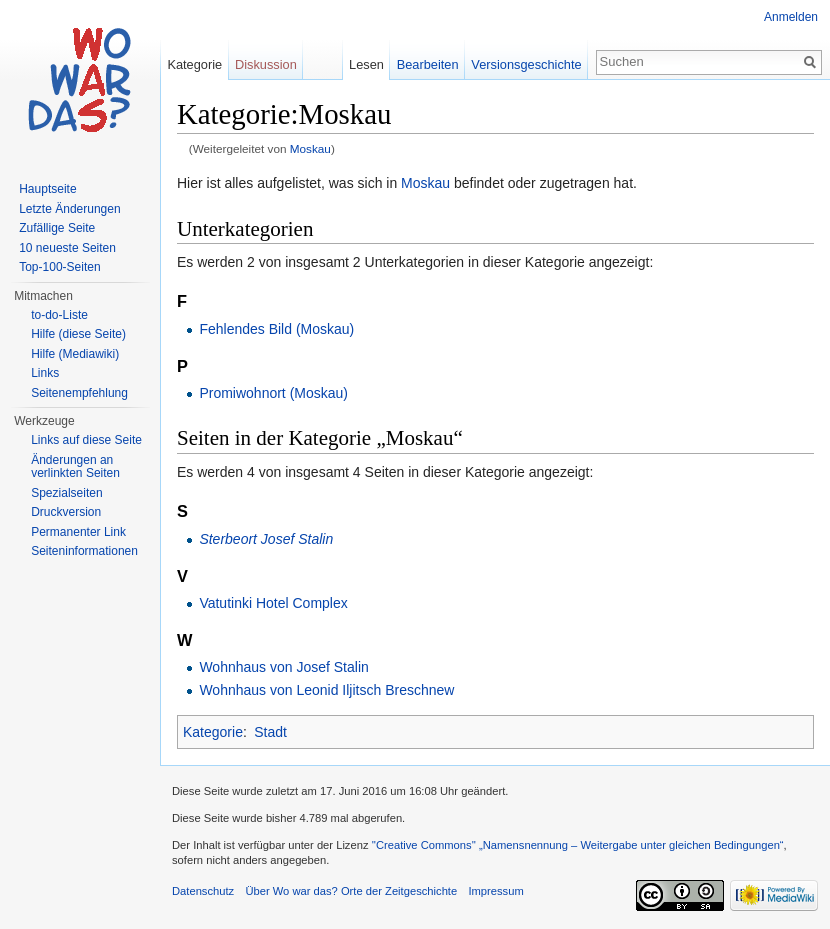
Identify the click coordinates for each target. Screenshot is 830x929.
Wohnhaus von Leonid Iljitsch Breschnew (326, 690)
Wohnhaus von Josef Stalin (283, 667)
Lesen (366, 64)
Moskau (310, 148)
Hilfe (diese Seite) (78, 334)
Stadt (270, 732)
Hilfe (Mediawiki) (75, 354)
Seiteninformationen (84, 551)
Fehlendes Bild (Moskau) (276, 329)
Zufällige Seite (57, 228)
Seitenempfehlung (79, 393)
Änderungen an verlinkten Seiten (75, 467)
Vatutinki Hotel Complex (273, 603)
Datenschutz (203, 891)
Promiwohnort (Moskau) (273, 393)
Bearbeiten (428, 64)
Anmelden (791, 17)
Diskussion (266, 64)
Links (45, 373)
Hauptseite (47, 189)
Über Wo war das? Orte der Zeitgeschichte (351, 891)
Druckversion (66, 512)
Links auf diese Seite (86, 440)
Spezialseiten (66, 493)
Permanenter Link (78, 532)
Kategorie (213, 732)
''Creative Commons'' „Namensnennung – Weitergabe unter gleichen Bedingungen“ (578, 845)
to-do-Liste (59, 315)
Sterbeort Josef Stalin (266, 539)
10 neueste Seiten (67, 248)
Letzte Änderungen (69, 209)
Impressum (495, 891)
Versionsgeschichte (526, 64)
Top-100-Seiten (59, 267)
